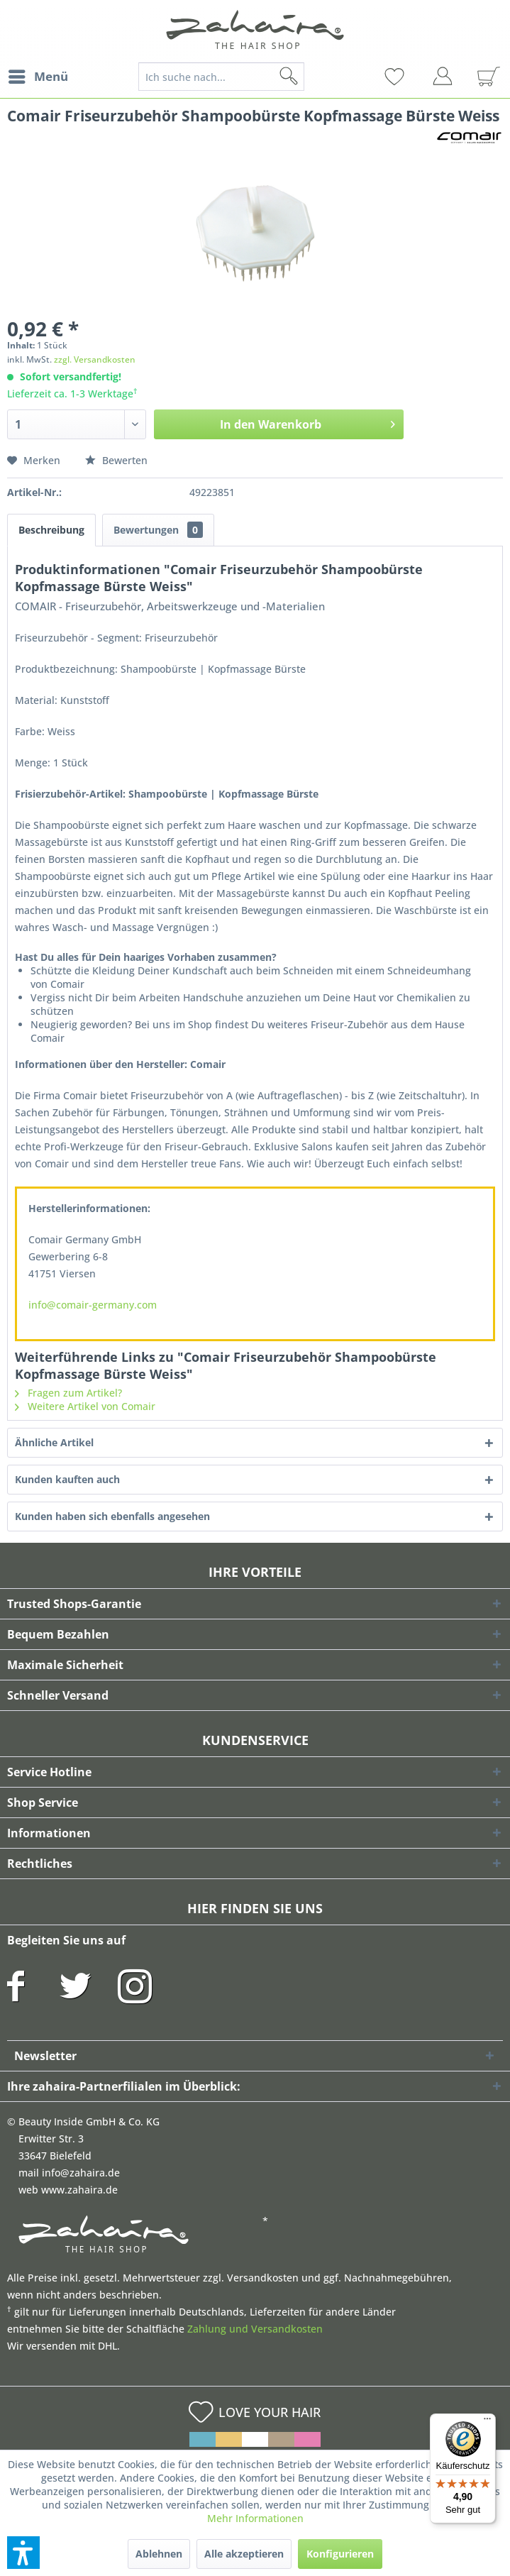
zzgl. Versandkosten (94, 359)
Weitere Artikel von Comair (85, 1406)
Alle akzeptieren (244, 2553)
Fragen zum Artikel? (68, 1392)
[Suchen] (311, 76)
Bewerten (116, 460)
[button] (23, 2552)
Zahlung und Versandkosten (255, 2328)
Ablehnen (158, 2553)
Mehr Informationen (255, 2518)
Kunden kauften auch (67, 1479)
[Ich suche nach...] (221, 76)
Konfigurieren (340, 2553)
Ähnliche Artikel (54, 1442)
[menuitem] (37, 76)
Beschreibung (51, 529)
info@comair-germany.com (92, 1304)
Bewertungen (158, 530)
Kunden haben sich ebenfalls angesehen (112, 1516)
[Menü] (487, 2422)
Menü (38, 74)
